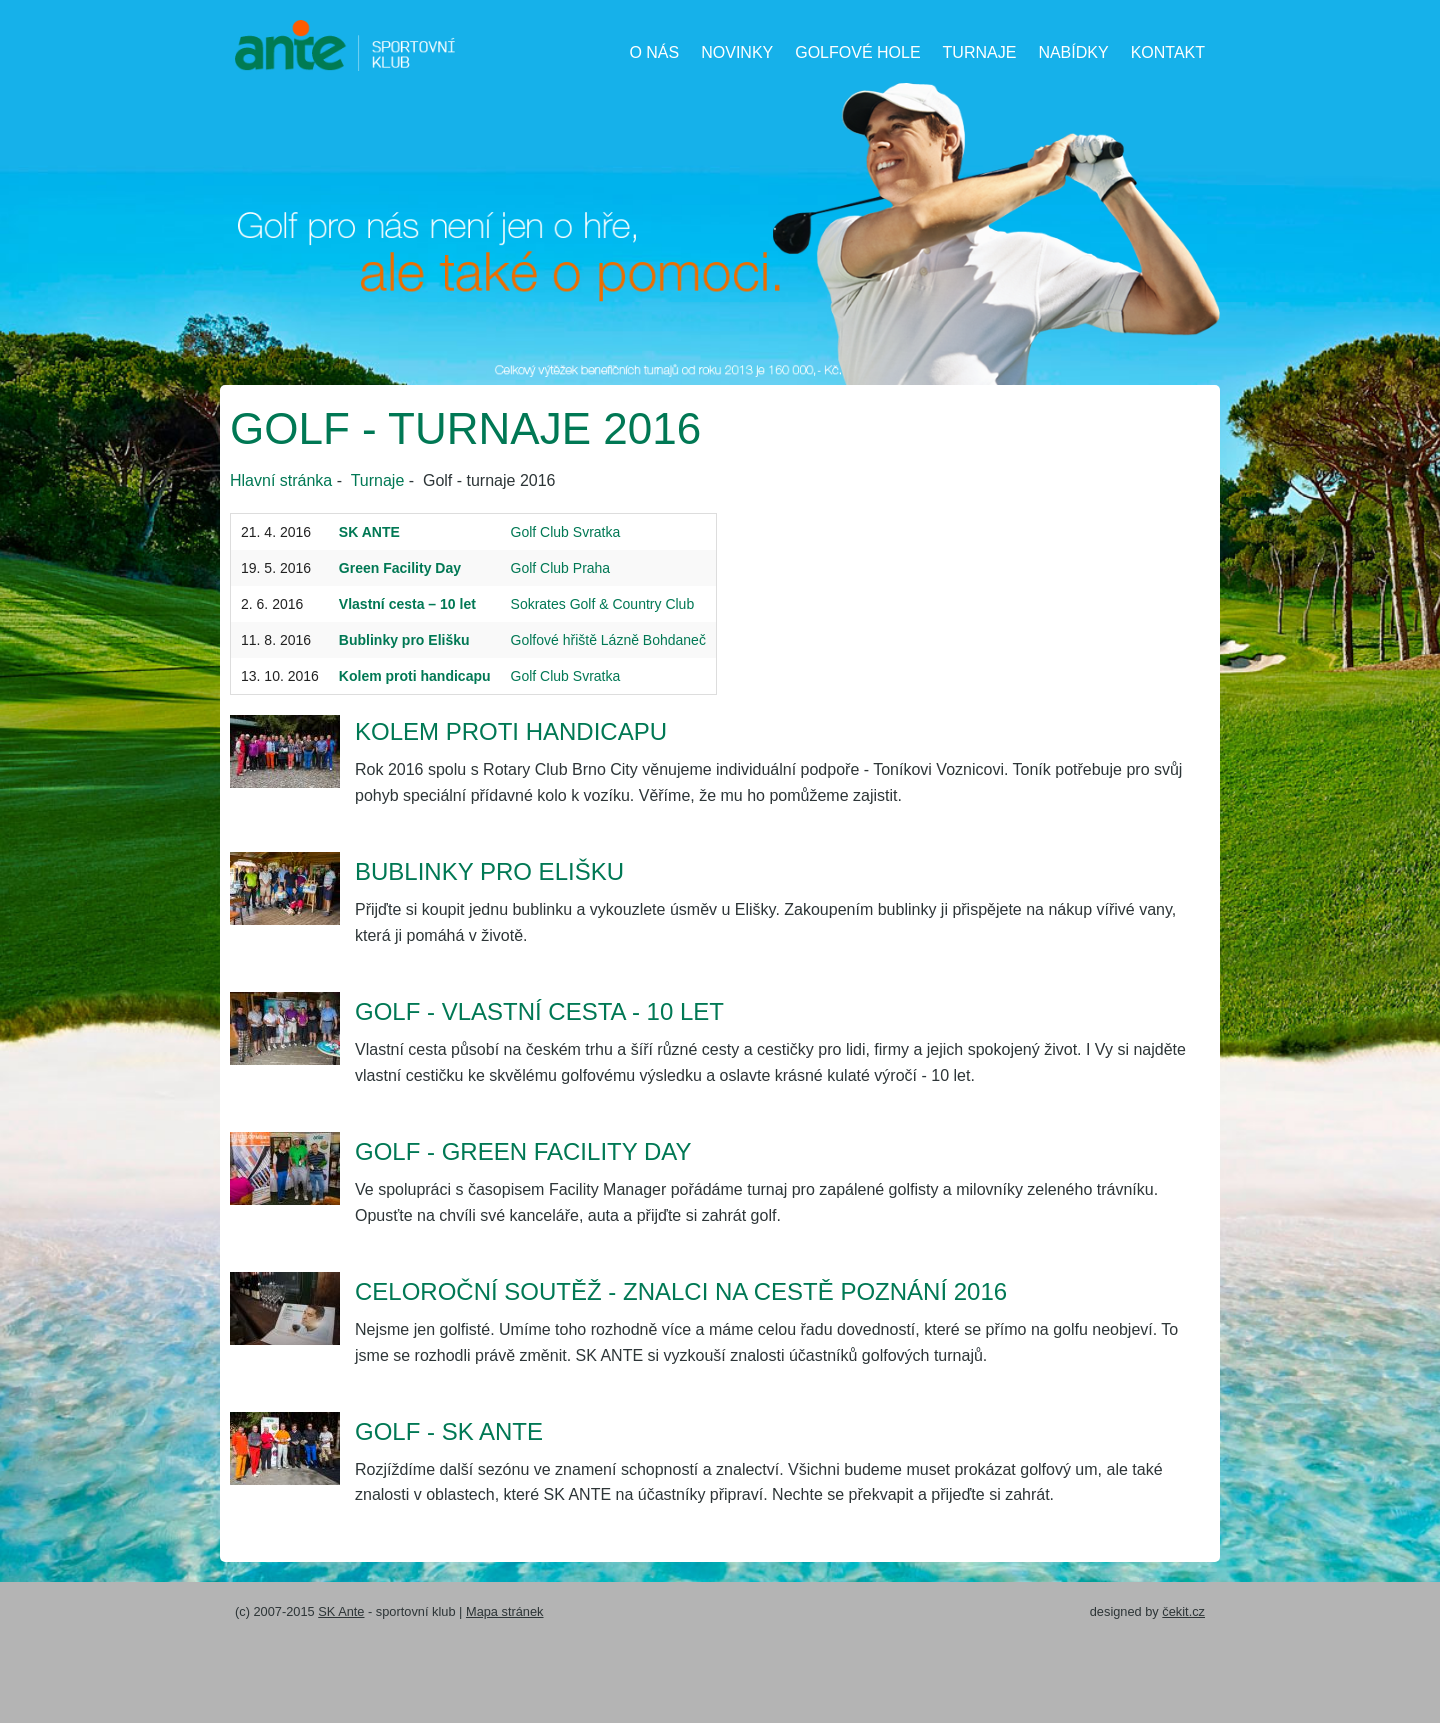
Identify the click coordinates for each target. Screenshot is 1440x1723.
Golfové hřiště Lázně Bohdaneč (608, 640)
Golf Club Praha (561, 568)
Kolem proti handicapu (511, 731)
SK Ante (341, 1611)
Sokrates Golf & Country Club (603, 604)
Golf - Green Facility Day (523, 1151)
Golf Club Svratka (566, 532)
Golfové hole (857, 52)
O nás (654, 52)
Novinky (737, 52)
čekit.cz (1183, 1611)
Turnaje (980, 52)
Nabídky (1073, 52)
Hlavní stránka (281, 480)
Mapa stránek (505, 1611)
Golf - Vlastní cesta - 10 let (539, 1011)
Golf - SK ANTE (449, 1431)
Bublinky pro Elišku (489, 871)
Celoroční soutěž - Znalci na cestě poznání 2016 (681, 1291)
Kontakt (1168, 52)
